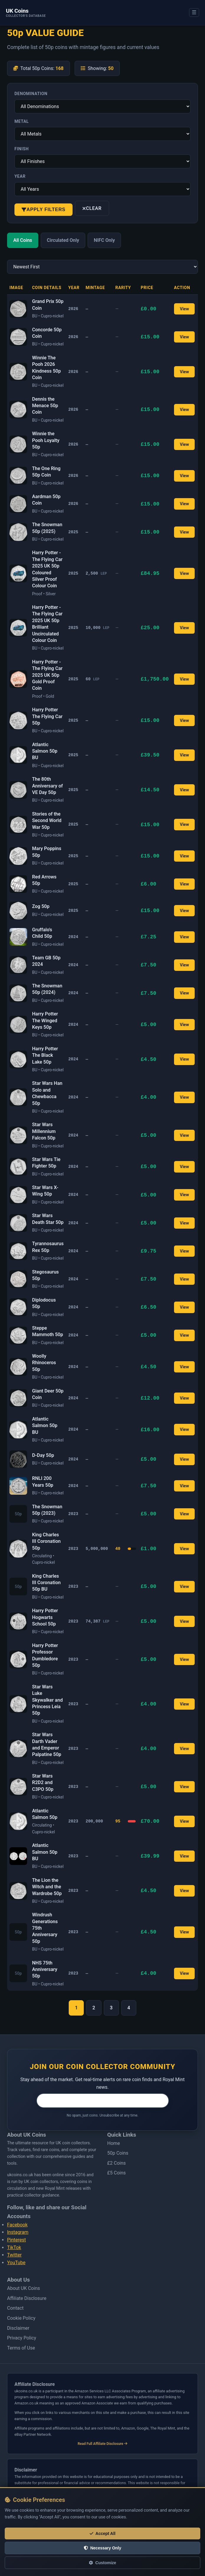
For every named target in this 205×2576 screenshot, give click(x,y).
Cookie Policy (21, 2318)
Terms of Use (21, 2348)
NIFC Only (104, 240)
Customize (102, 2562)
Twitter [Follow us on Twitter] (14, 2255)
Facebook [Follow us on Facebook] (17, 2225)
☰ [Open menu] (194, 12)
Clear (92, 208)
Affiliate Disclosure (26, 2298)
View (184, 308)
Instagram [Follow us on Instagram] (17, 2232)
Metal (21, 121)
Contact (15, 2308)
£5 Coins (116, 2173)
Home (113, 2143)
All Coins (22, 240)
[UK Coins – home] (26, 12)
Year (20, 176)
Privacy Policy (21, 2338)
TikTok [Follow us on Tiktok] (14, 2247)
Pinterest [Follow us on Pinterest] (16, 2240)
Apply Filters (43, 209)
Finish (21, 148)
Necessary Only (102, 2548)
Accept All (103, 2533)
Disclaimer (18, 2328)
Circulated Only (63, 240)
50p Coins (117, 2153)
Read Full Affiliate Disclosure (102, 2444)
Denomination (30, 93)
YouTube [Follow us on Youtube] (16, 2262)
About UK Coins (23, 2288)
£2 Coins (116, 2163)
